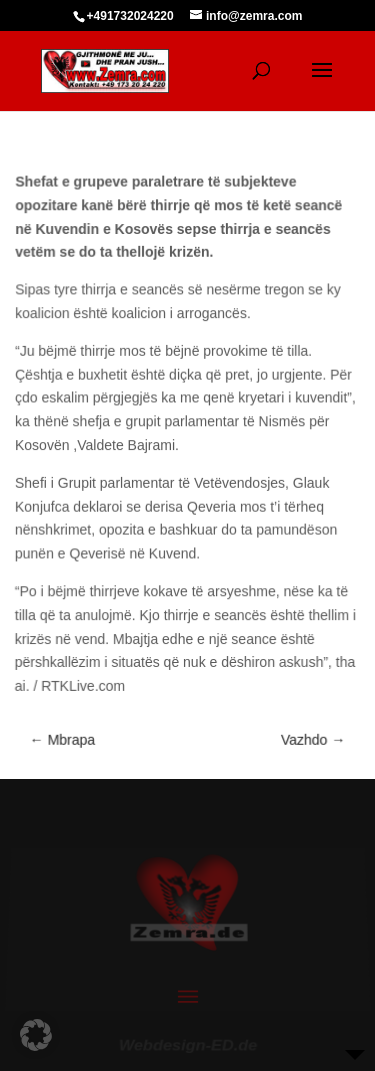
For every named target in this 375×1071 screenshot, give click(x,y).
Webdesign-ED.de (188, 1041)
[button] (36, 1035)
